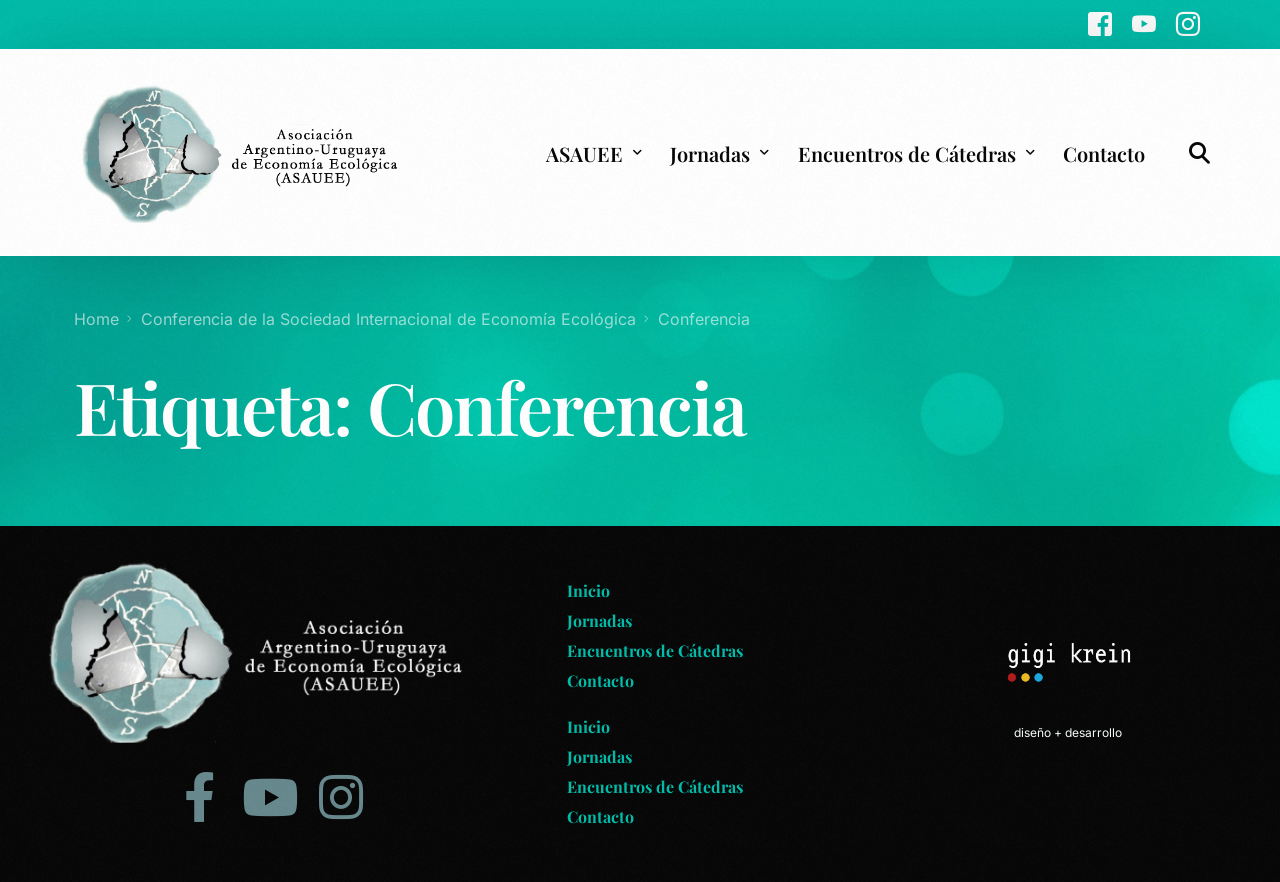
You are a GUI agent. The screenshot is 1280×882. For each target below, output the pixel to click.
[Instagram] (1188, 23)
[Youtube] (1144, 23)
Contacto (600, 680)
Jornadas (599, 620)
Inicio (588, 590)
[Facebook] (1100, 23)
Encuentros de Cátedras (655, 650)
